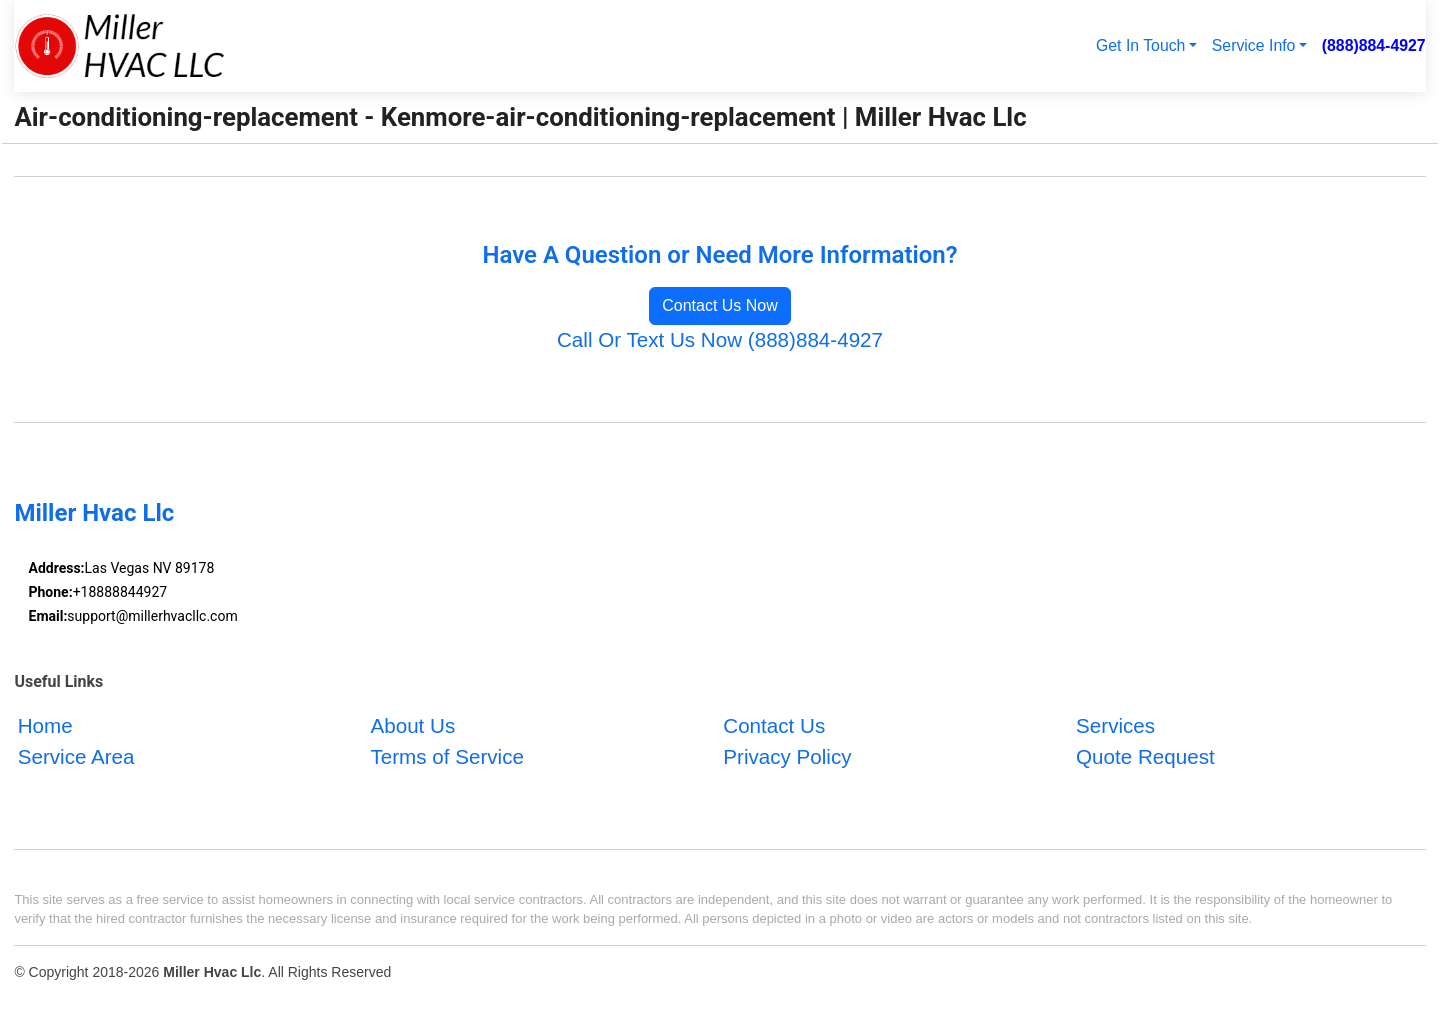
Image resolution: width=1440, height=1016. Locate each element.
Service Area (76, 756)
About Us (412, 725)
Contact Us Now (720, 305)
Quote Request (1145, 756)
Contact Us (774, 725)
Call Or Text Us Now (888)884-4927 (720, 339)
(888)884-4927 (1374, 45)
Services (1115, 725)
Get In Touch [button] (1140, 45)
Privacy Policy (787, 756)
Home (45, 725)
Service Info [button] (1254, 45)
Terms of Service (446, 756)
